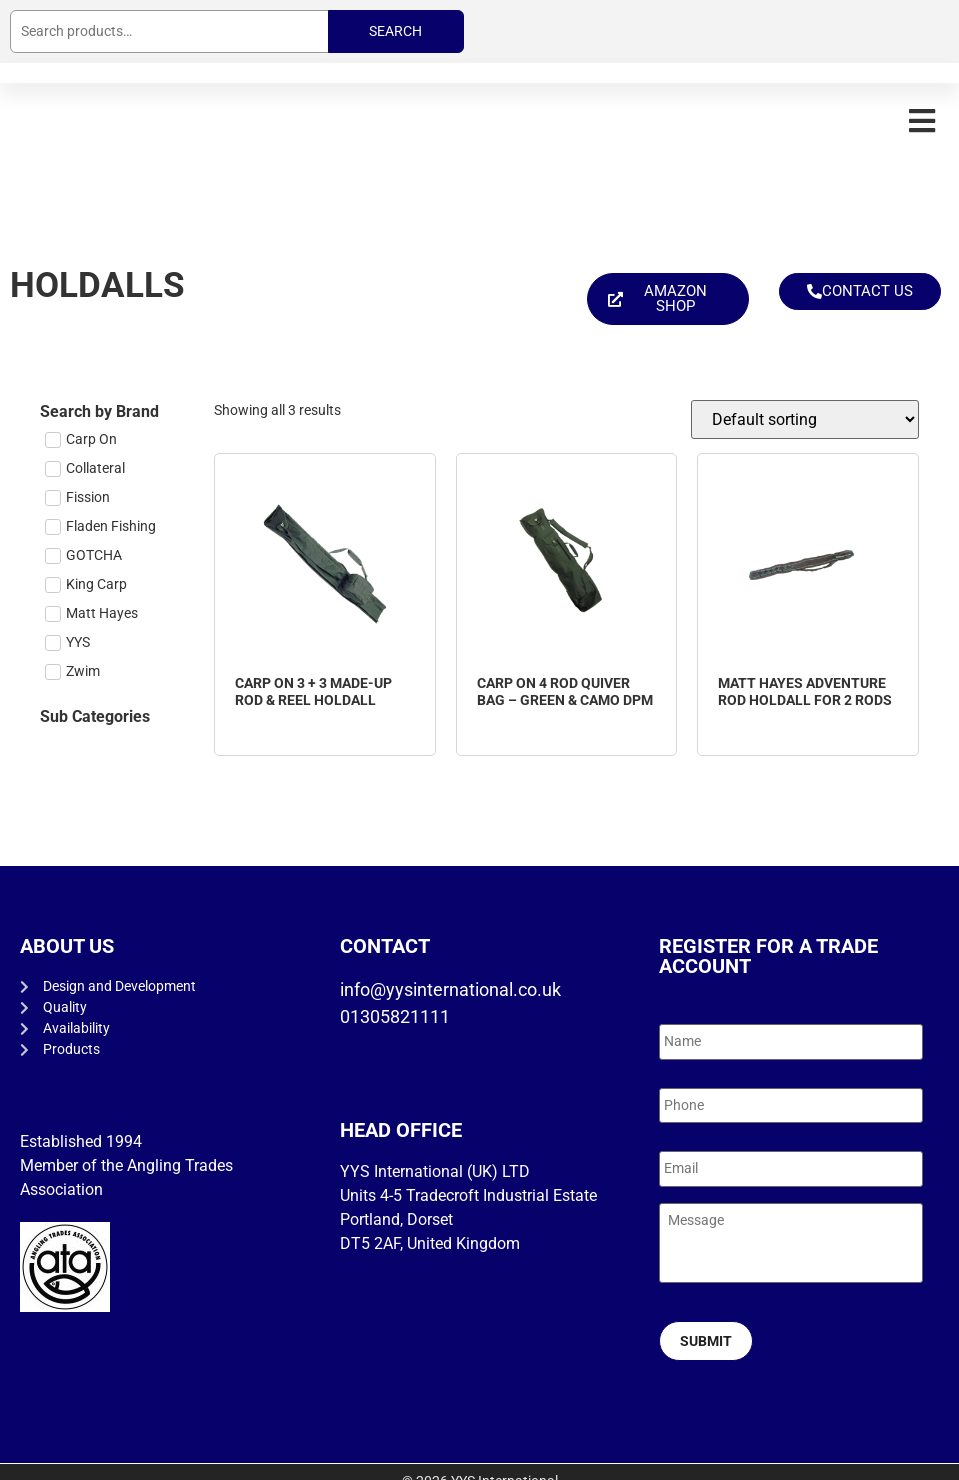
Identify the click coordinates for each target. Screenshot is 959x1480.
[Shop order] (805, 419)
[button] (921, 120)
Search (395, 31)
